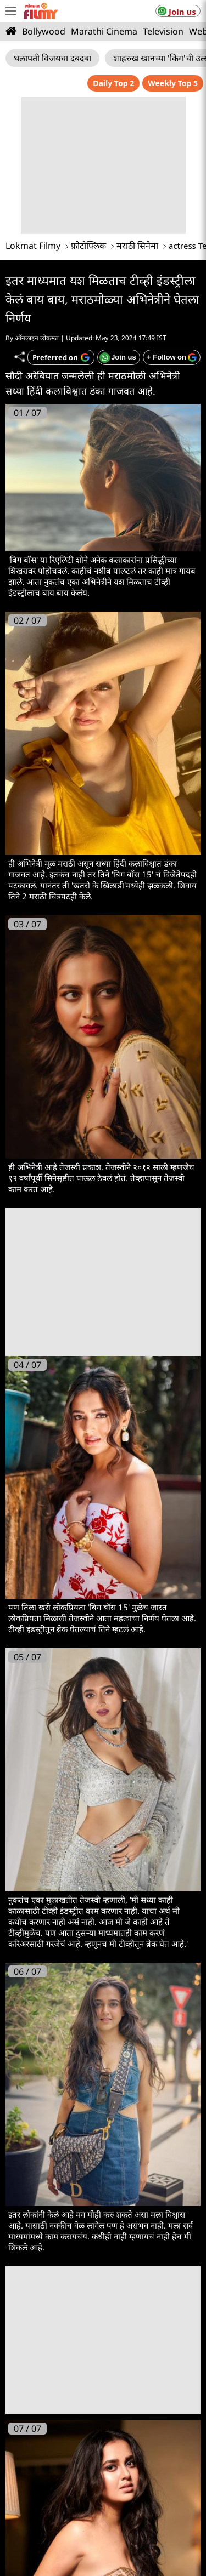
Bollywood (43, 31)
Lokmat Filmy (32, 246)
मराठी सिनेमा (137, 246)
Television (163, 31)
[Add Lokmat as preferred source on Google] (60, 357)
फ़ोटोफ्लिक (88, 246)
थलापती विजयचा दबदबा (52, 58)
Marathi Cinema (104, 31)
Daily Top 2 (113, 83)
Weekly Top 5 (173, 83)
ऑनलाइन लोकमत (37, 338)
